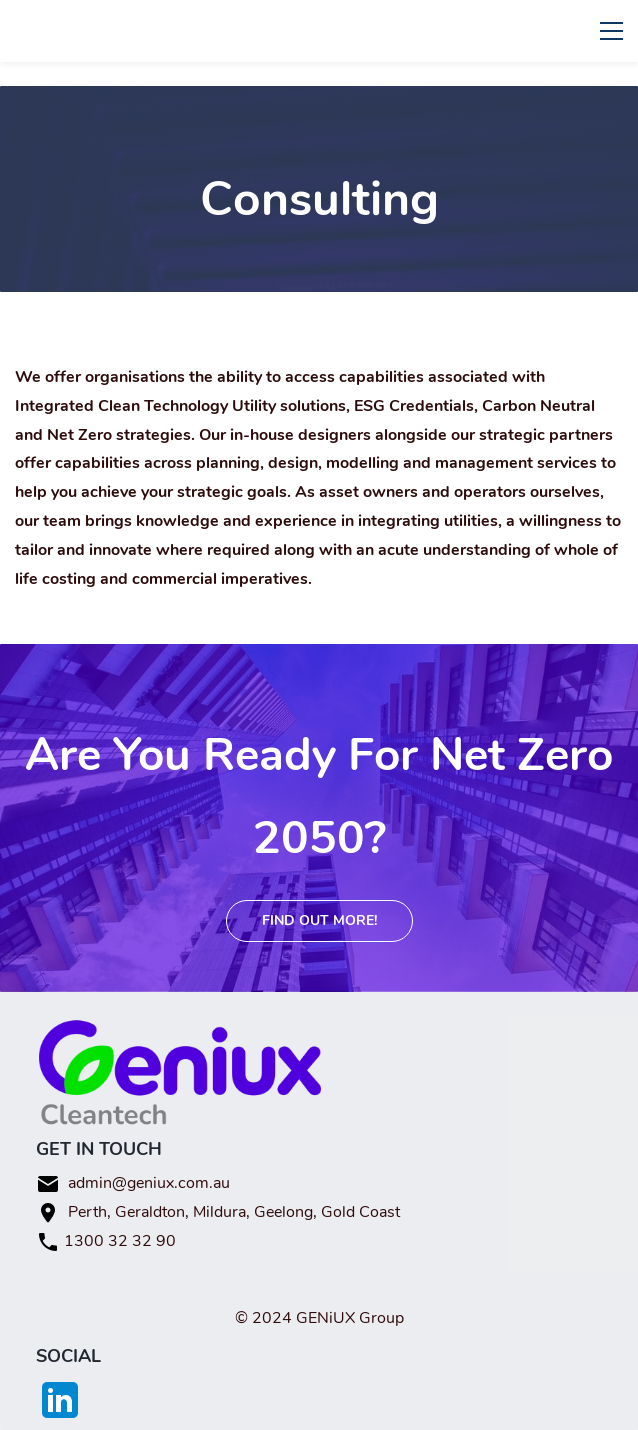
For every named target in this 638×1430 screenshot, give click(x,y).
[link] (180, 1032)
